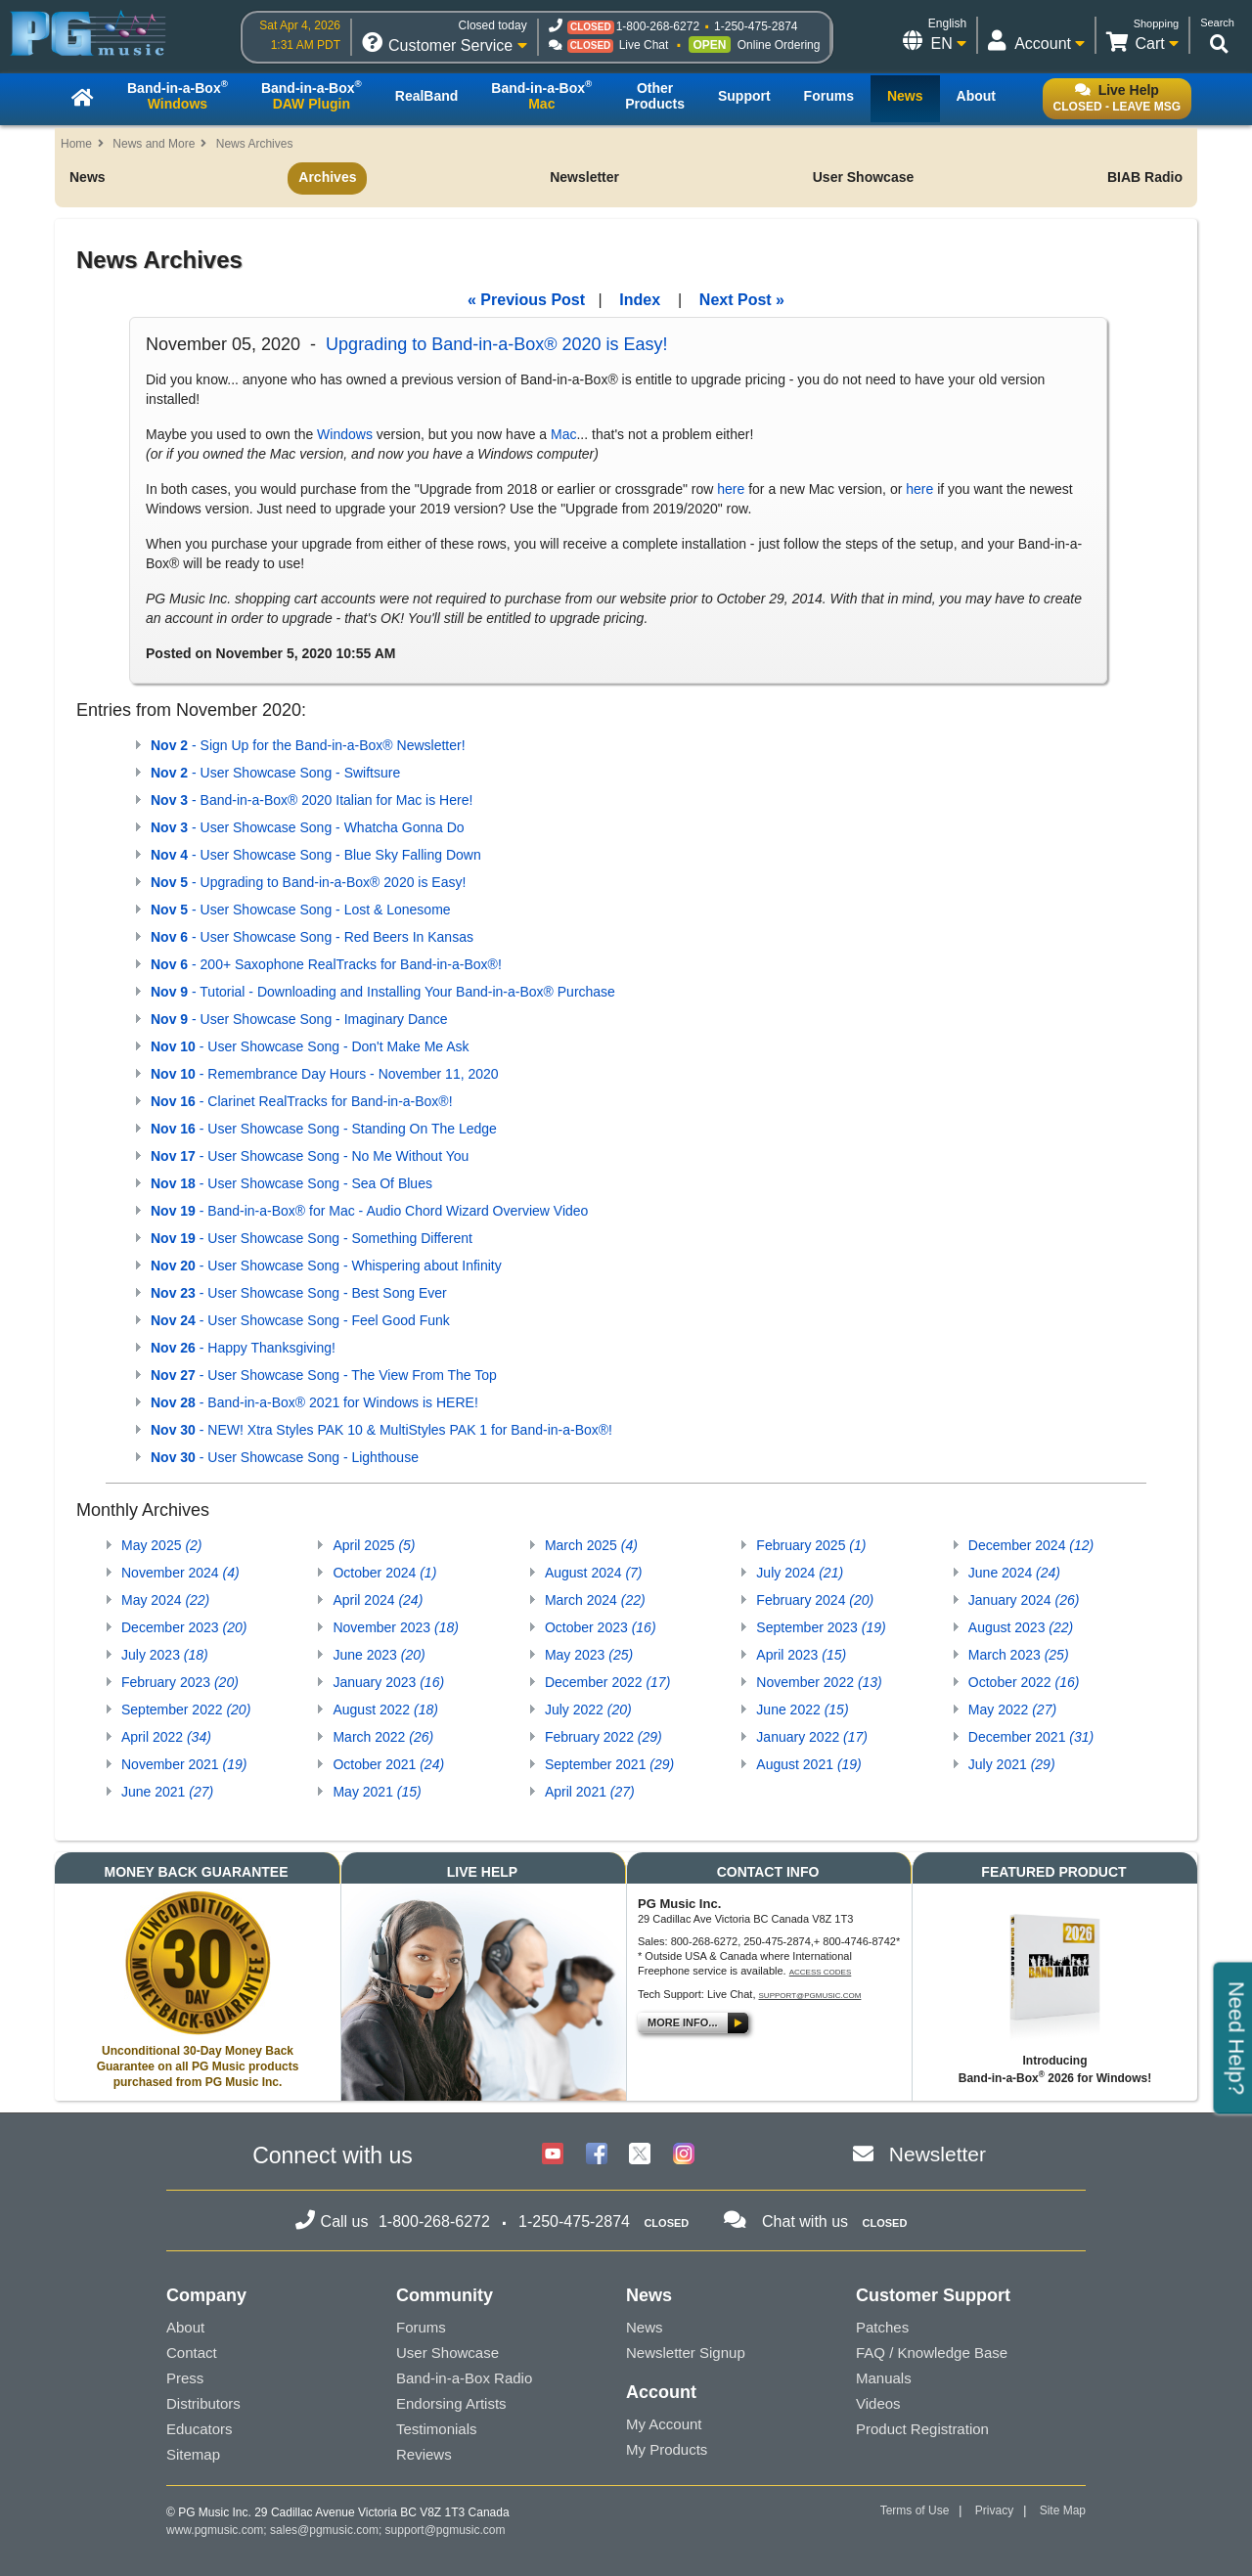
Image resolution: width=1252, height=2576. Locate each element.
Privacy (994, 2510)
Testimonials (436, 2429)
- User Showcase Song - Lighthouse (285, 1457)
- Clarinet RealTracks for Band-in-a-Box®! (302, 1101)
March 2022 (383, 1737)
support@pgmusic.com (810, 1995)
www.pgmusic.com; (216, 2530)
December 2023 (183, 1627)
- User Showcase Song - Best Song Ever (299, 1293)
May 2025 (161, 1545)
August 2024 (594, 1572)
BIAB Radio (1145, 177)
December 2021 (1031, 1737)
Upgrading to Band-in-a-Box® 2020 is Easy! (496, 344)
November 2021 (183, 1764)
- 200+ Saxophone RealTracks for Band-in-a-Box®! (326, 964)
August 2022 (385, 1709)
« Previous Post (526, 299)
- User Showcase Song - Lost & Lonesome (301, 909)
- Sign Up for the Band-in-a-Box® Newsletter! (308, 745)
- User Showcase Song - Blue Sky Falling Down (316, 855)
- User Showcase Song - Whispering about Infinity (326, 1265)
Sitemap (193, 2454)
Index (639, 299)
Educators (199, 2429)
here (730, 489)
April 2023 (801, 1655)
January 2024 (1024, 1600)
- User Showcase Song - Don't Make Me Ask (310, 1046)
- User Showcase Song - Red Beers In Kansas (312, 937)
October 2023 (600, 1627)
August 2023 (1020, 1627)
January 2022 (812, 1737)
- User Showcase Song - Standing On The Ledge (324, 1128)
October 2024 (384, 1572)
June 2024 (1014, 1572)
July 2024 (799, 1572)
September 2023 (820, 1627)
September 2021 (609, 1764)
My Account (664, 2424)
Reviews (424, 2454)
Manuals (884, 2378)
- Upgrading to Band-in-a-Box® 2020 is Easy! (308, 882)
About (185, 2327)
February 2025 (811, 1545)
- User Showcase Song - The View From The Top (324, 1375)
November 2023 (395, 1627)
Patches (882, 2327)
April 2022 (166, 1737)
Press (184, 2378)
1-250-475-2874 (755, 26)
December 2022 (607, 1682)
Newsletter (584, 177)
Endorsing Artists (451, 2403)
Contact (191, 2352)
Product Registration (922, 2429)
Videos (878, 2403)
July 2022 (588, 1709)
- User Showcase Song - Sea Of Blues (291, 1183)
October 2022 (1024, 1682)
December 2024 (1031, 1545)
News (87, 177)
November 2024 (180, 1572)
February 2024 (814, 1600)
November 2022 (818, 1682)
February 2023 (180, 1682)
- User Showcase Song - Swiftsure (275, 772)
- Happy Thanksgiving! (243, 1347)
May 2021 (377, 1791)
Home (76, 144)
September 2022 (185, 1709)
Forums (421, 2327)
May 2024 (165, 1600)
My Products (666, 2449)
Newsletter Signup (685, 2352)
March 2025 (591, 1545)
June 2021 (167, 1791)
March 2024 (595, 1600)
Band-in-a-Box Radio (464, 2378)
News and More (153, 144)
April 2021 (590, 1791)
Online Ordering (779, 45)
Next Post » (741, 299)
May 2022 (1012, 1709)
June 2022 (802, 1709)
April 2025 (374, 1545)
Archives (327, 177)
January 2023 (388, 1682)
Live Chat (644, 45)
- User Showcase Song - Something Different (311, 1238)
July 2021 (1011, 1764)
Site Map (1063, 2510)
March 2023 (1018, 1655)
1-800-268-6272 (657, 26)
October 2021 (388, 1764)
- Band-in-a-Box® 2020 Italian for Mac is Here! (311, 800)
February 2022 (603, 1737)
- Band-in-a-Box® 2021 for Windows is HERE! (314, 1402)
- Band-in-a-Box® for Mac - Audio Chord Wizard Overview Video (369, 1211)
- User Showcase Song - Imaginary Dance (299, 1019)
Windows (345, 434)
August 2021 (808, 1764)
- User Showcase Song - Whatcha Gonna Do (308, 827)
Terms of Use (915, 2510)
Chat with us (805, 2221)
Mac (563, 434)
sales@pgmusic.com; (327, 2530)
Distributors (203, 2403)
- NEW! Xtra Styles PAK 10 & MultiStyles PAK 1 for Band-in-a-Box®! (381, 1430)
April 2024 (378, 1600)
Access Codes (820, 1972)
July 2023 (164, 1655)
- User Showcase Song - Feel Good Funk (300, 1320)
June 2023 (379, 1655)
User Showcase (864, 177)
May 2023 (589, 1655)
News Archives (254, 144)
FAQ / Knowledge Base (931, 2352)
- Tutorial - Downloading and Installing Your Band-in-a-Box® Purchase (383, 991)
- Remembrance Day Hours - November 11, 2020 (325, 1074)
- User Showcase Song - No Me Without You (310, 1156)
